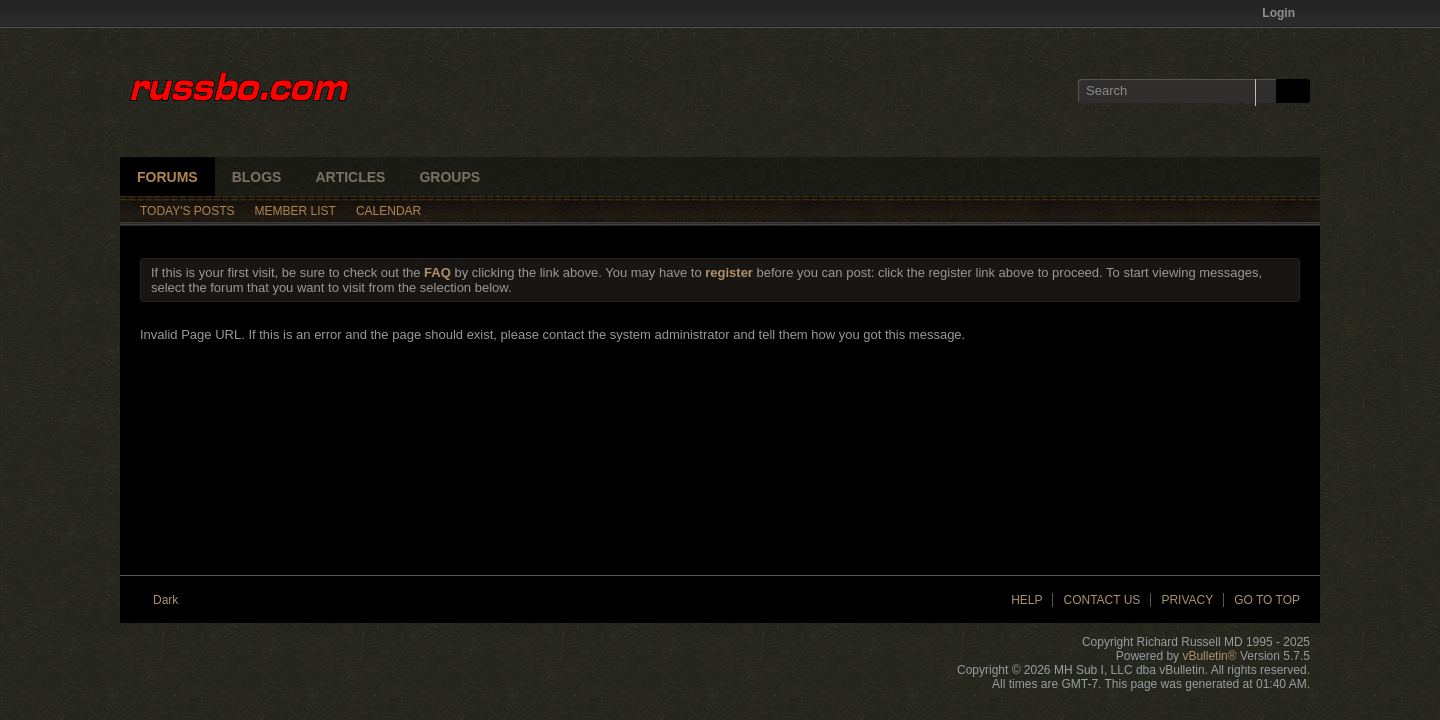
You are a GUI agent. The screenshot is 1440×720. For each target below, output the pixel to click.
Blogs (257, 177)
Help (1026, 600)
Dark (172, 600)
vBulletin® (1209, 656)
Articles (350, 177)
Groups (449, 177)
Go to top (1267, 600)
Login (1285, 13)
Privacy (1187, 600)
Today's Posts (187, 211)
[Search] (1177, 91)
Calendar (388, 211)
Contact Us (1101, 600)
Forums (167, 177)
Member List (295, 211)
